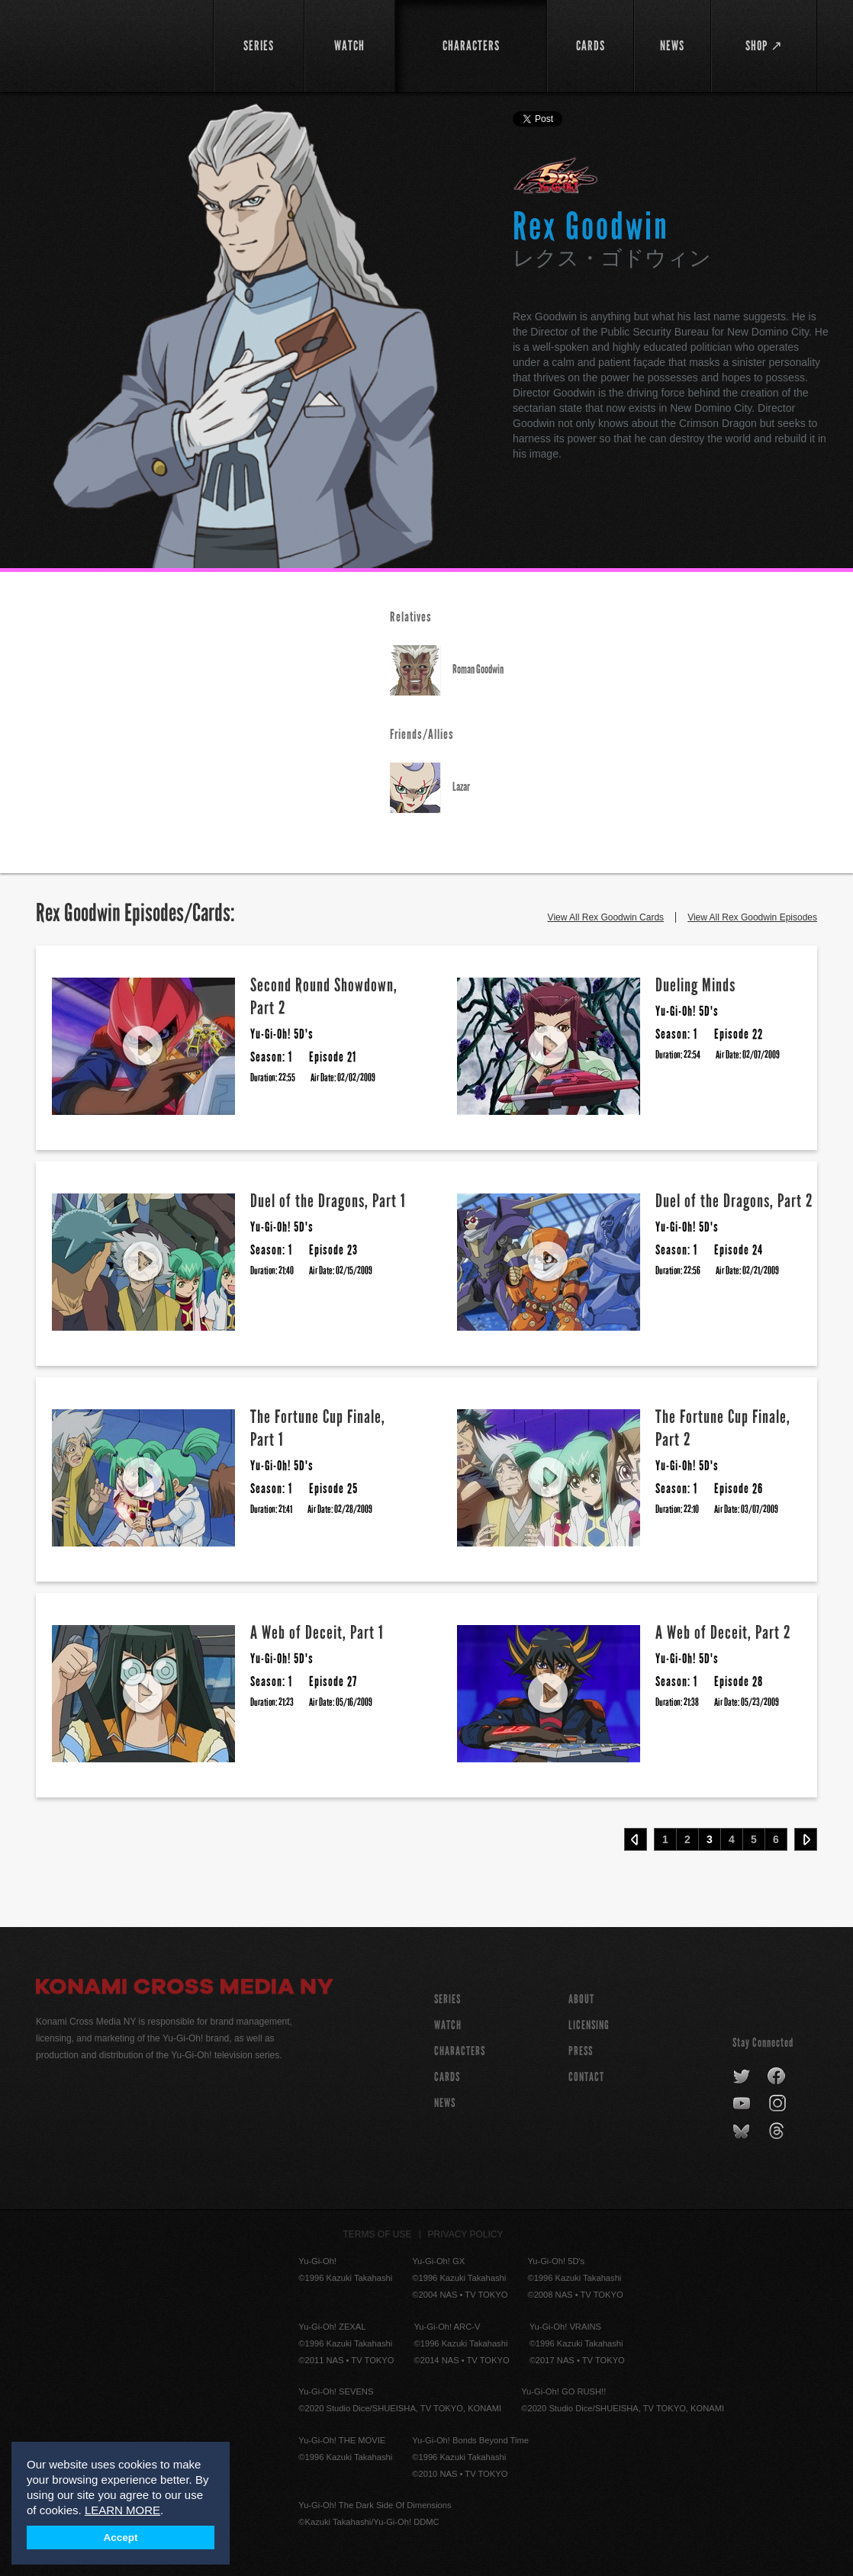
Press (580, 2051)
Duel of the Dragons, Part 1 (328, 1201)
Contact (586, 2077)
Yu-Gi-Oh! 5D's (556, 175)
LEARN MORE (122, 2510)
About (581, 1999)
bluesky (742, 2131)
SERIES (447, 1999)
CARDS (447, 2077)
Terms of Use (377, 2234)
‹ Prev (635, 1839)
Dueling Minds (695, 985)
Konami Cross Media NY (184, 1989)
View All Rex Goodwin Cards (606, 917)
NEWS (444, 2103)
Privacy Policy (466, 2234)
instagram (778, 2104)
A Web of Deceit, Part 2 (723, 1632)
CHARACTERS (459, 2051)
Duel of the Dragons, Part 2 (734, 1201)
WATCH (448, 2025)
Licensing (589, 2025)
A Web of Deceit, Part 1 (317, 1632)
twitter (742, 2076)
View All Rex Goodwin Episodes (752, 917)
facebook (777, 2076)
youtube (742, 2104)
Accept (120, 2537)
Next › (805, 1839)
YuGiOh (115, 44)
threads (778, 2131)
